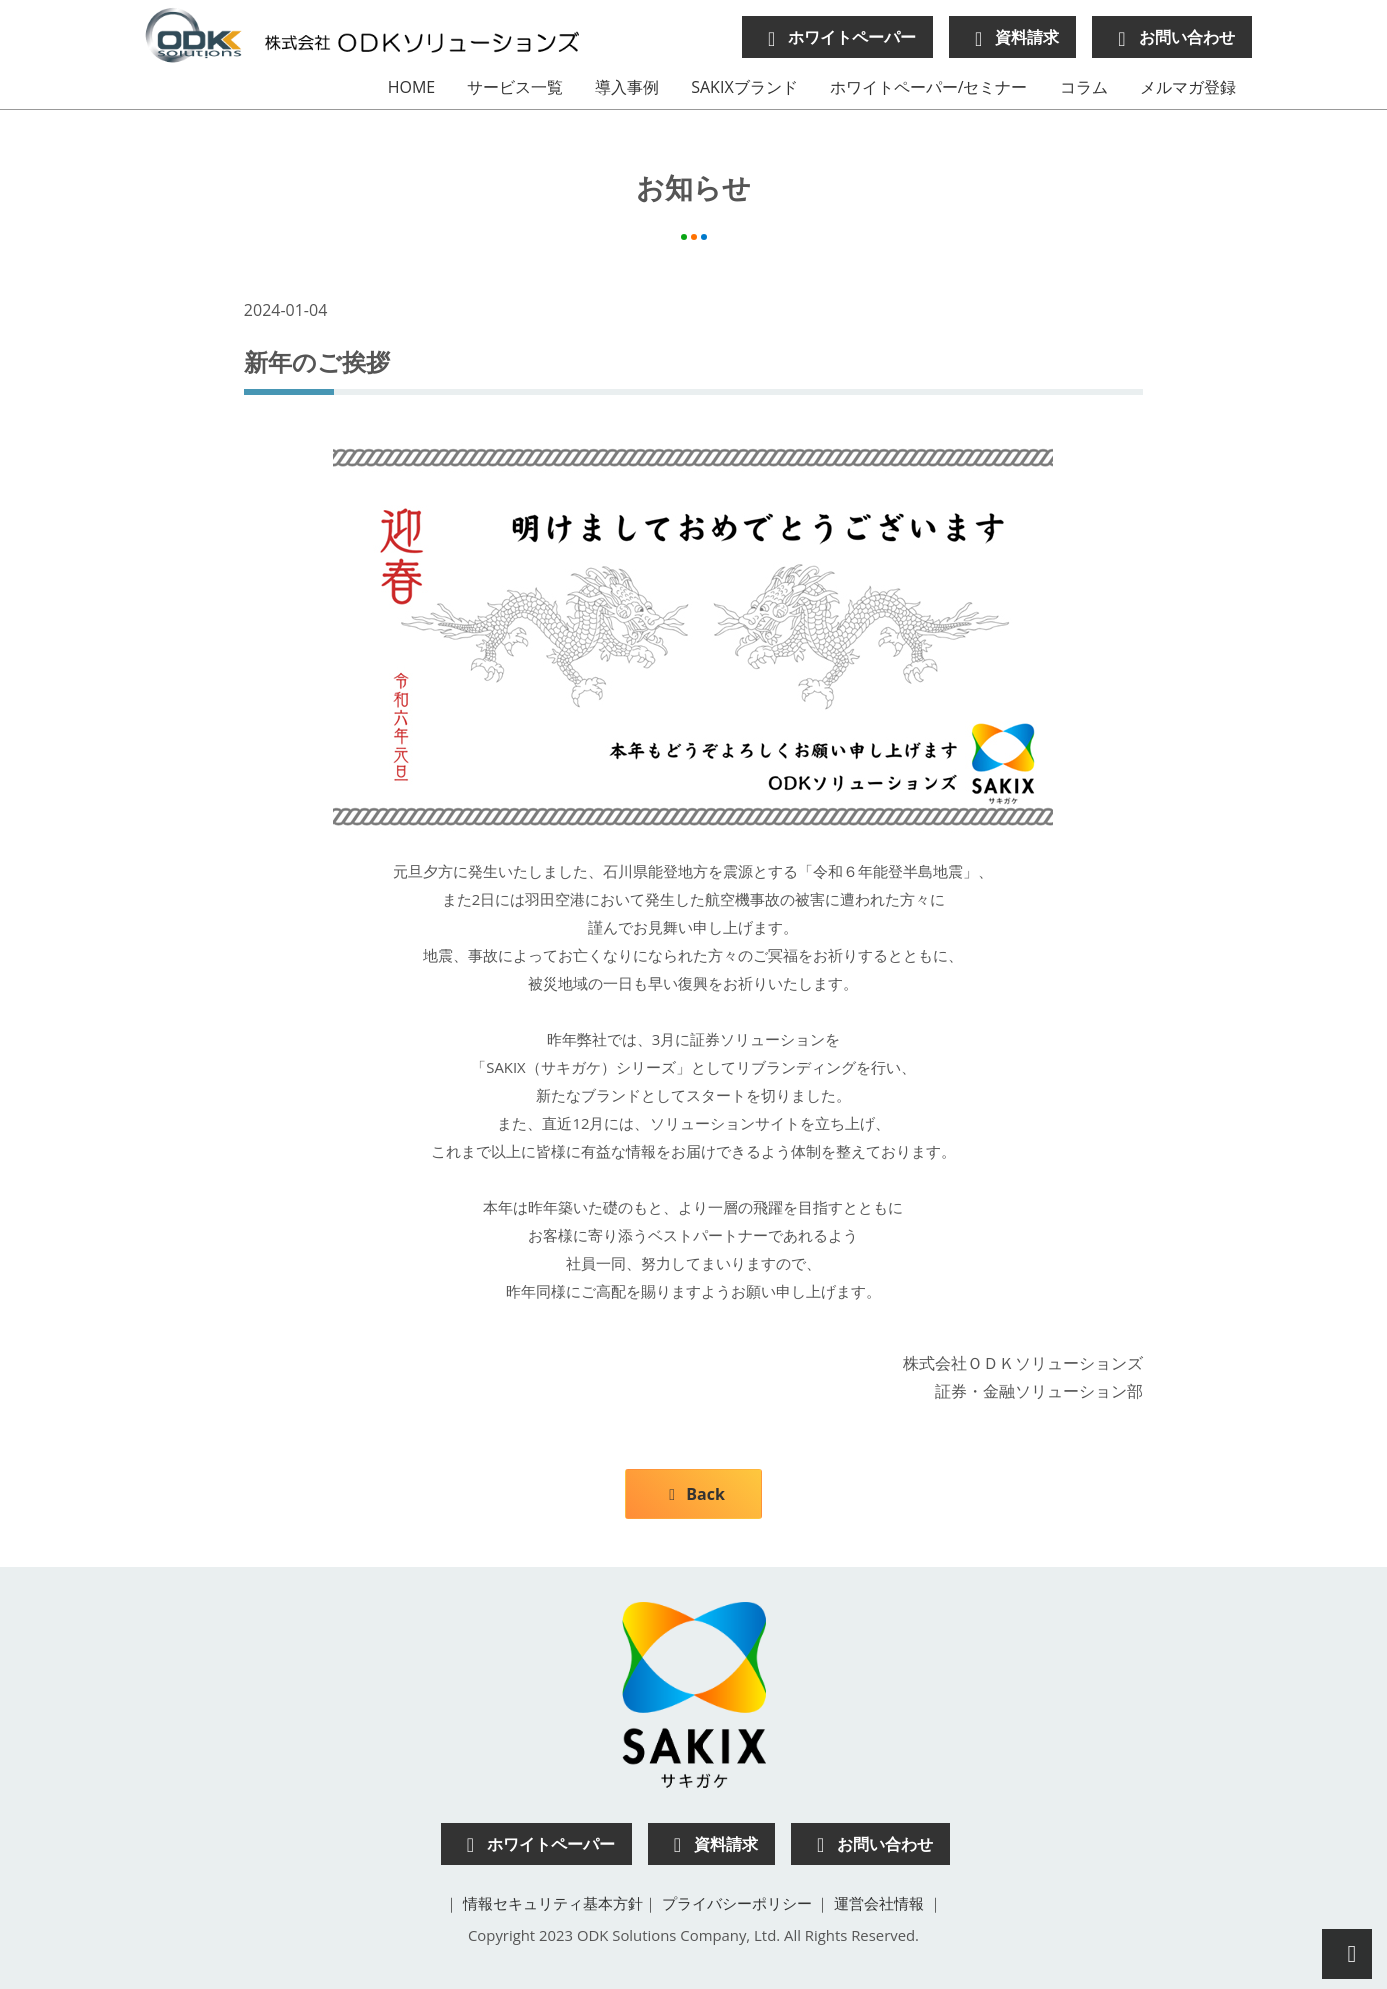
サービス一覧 (515, 87)
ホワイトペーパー (837, 37)
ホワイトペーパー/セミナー (929, 87)
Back (693, 1494)
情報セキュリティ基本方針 (553, 1903)
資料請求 (1012, 37)
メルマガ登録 (1188, 87)
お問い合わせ (1171, 37)
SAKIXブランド (744, 87)
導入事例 (627, 87)
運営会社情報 (879, 1903)
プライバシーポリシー (737, 1903)
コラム (1084, 87)
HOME (412, 87)
